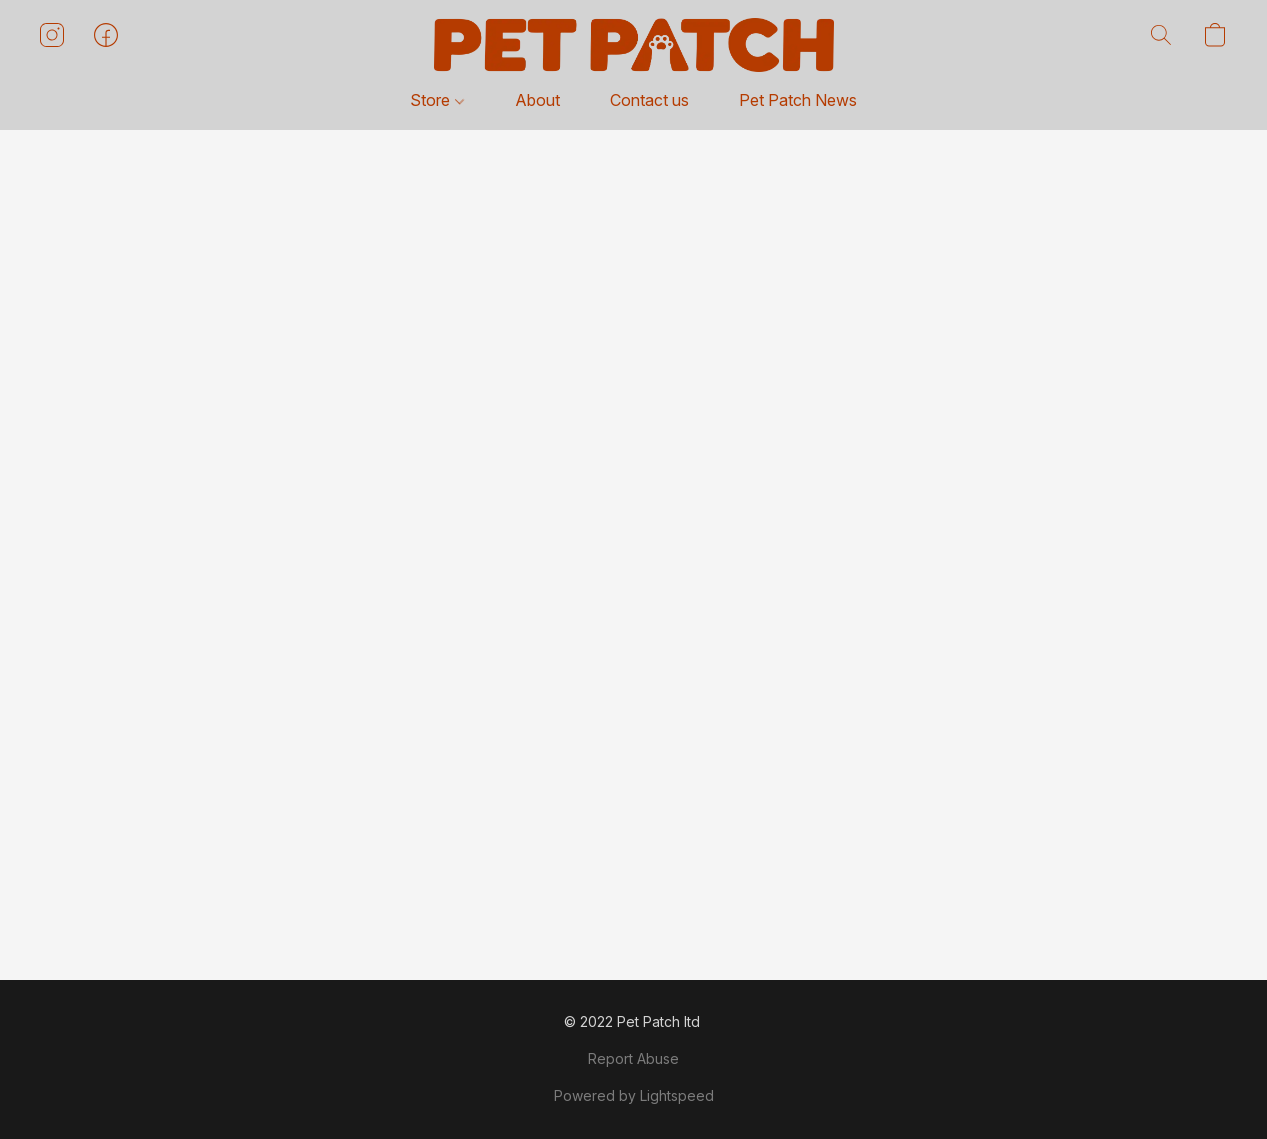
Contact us (649, 100)
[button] (634, 45)
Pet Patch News (798, 100)
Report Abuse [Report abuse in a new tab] (633, 1058)
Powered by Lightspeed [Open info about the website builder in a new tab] (634, 1095)
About (537, 100)
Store (436, 100)
